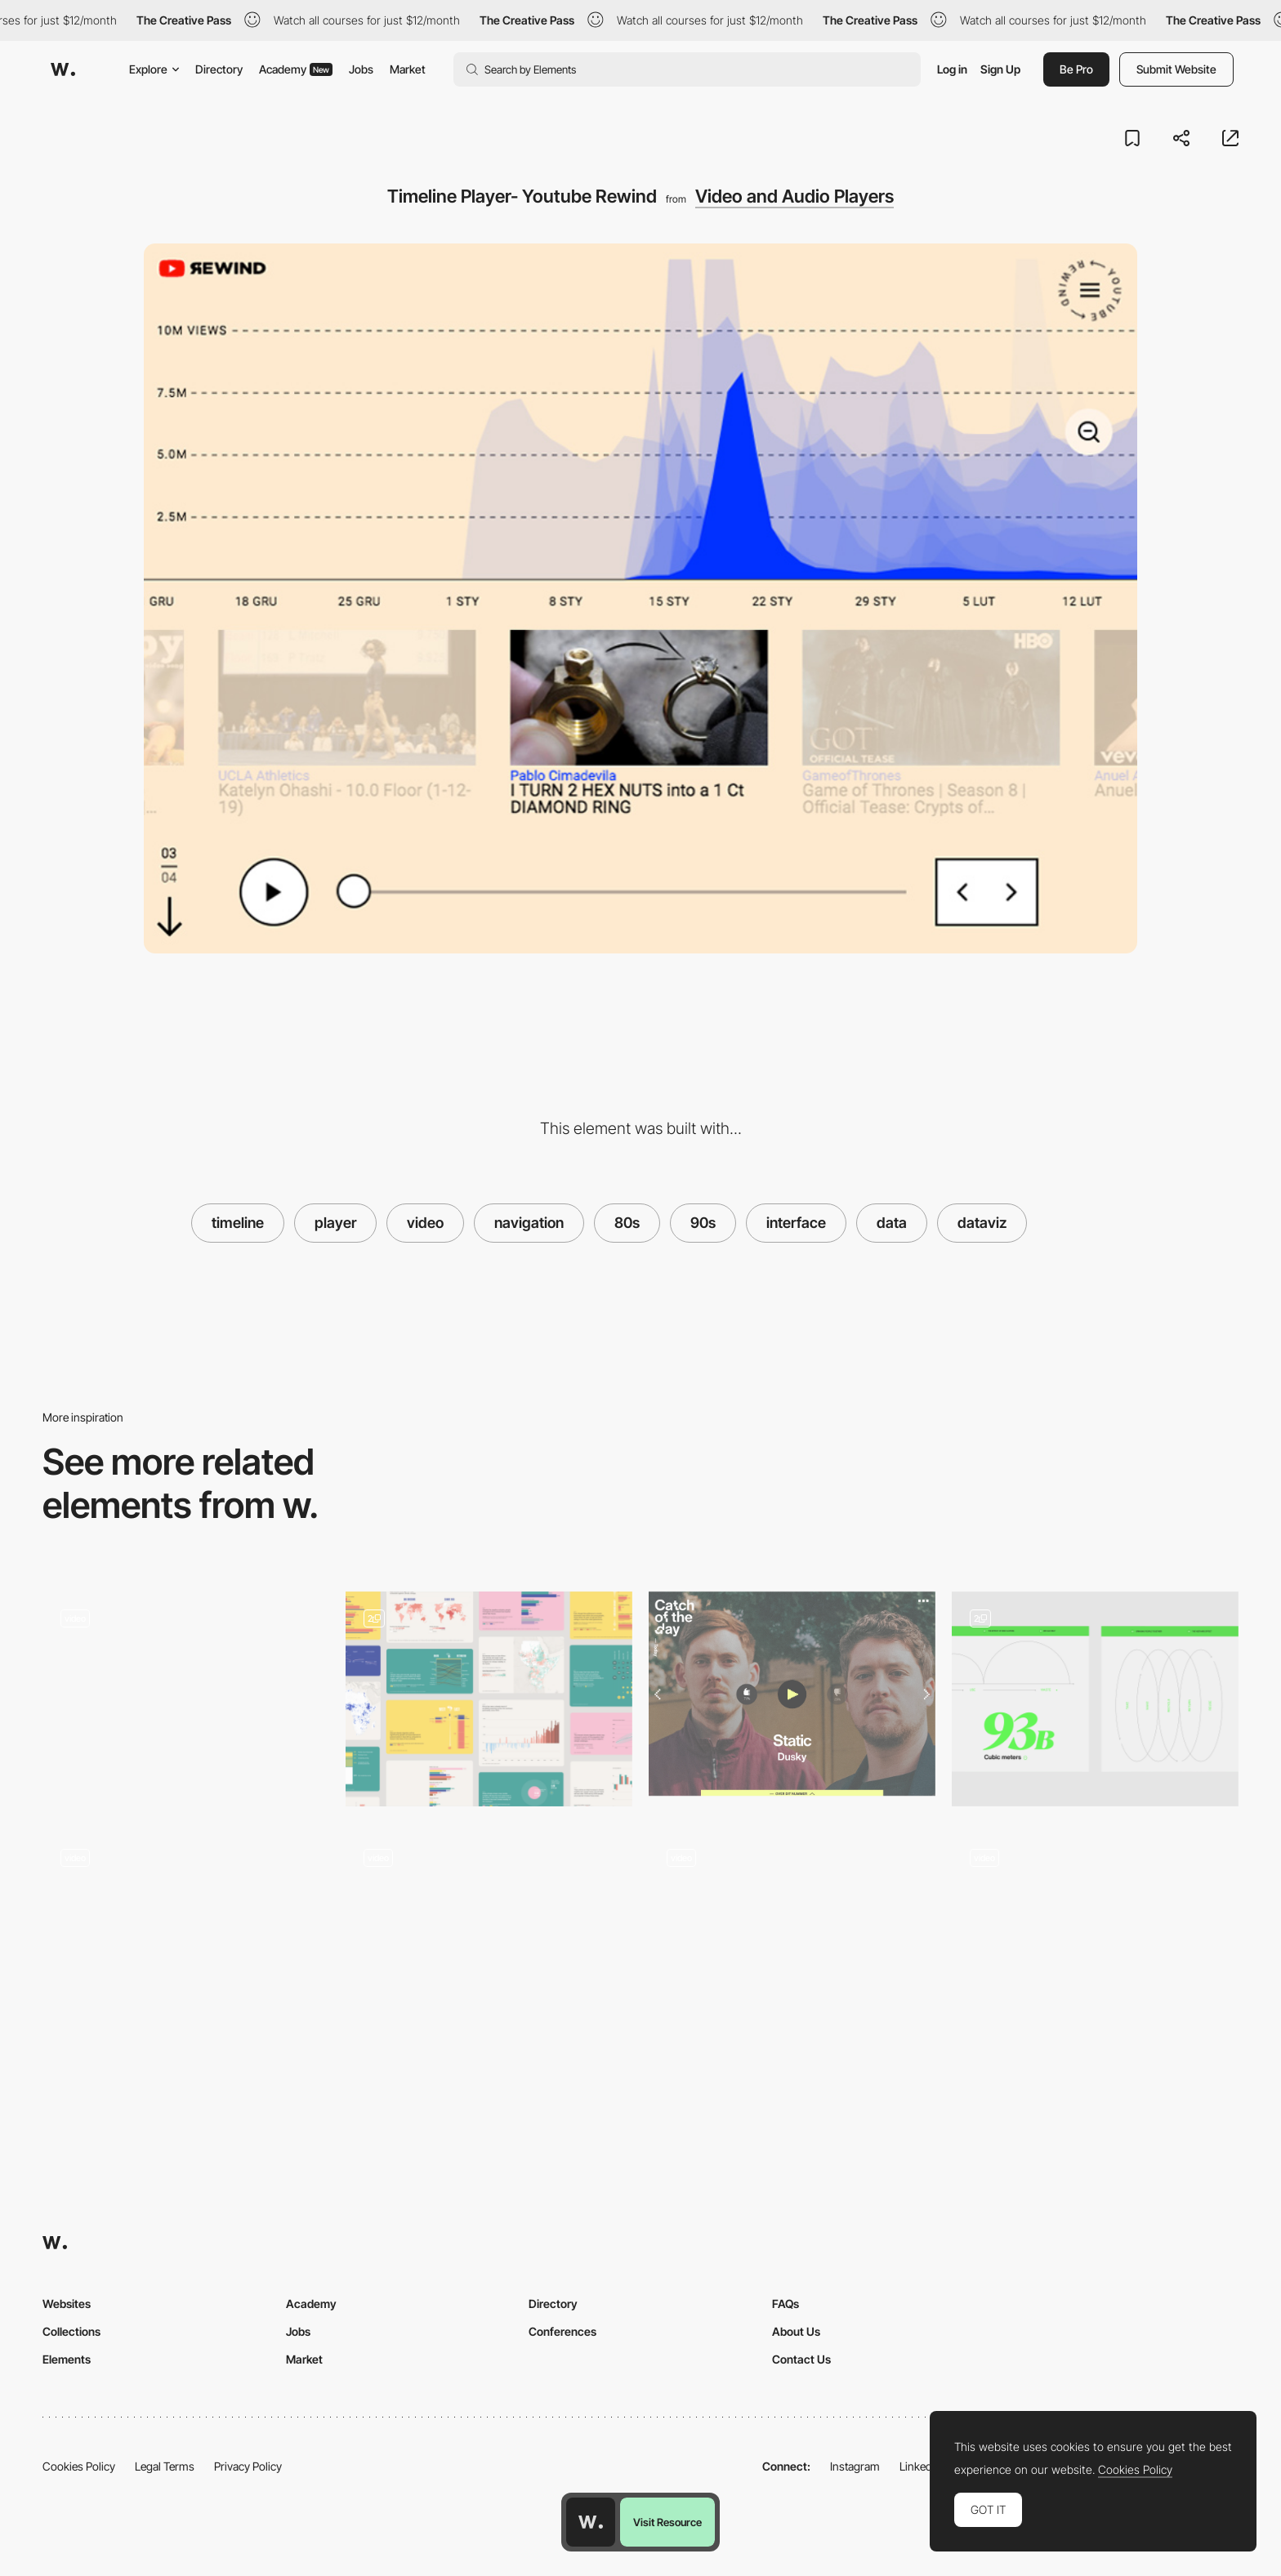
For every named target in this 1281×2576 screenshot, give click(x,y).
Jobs (361, 69)
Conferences (562, 2331)
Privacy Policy (248, 2466)
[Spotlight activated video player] (1095, 1933)
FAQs (785, 2303)
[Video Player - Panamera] (185, 1694)
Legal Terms (164, 2466)
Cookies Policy (78, 2466)
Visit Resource (667, 2522)
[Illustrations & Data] (1095, 1699)
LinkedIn (920, 2466)
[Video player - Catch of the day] (792, 1694)
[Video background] (489, 1933)
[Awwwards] (63, 69)
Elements (66, 2359)
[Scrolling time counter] (185, 1933)
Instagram (855, 2466)
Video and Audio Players (794, 196)
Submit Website (1176, 69)
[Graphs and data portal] (489, 1699)
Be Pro (1076, 69)
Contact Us (801, 2359)
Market (408, 69)
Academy (296, 69)
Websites (66, 2303)
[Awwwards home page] (590, 2522)
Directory (219, 69)
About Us (796, 2331)
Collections (71, 2331)
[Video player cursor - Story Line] (792, 1933)
